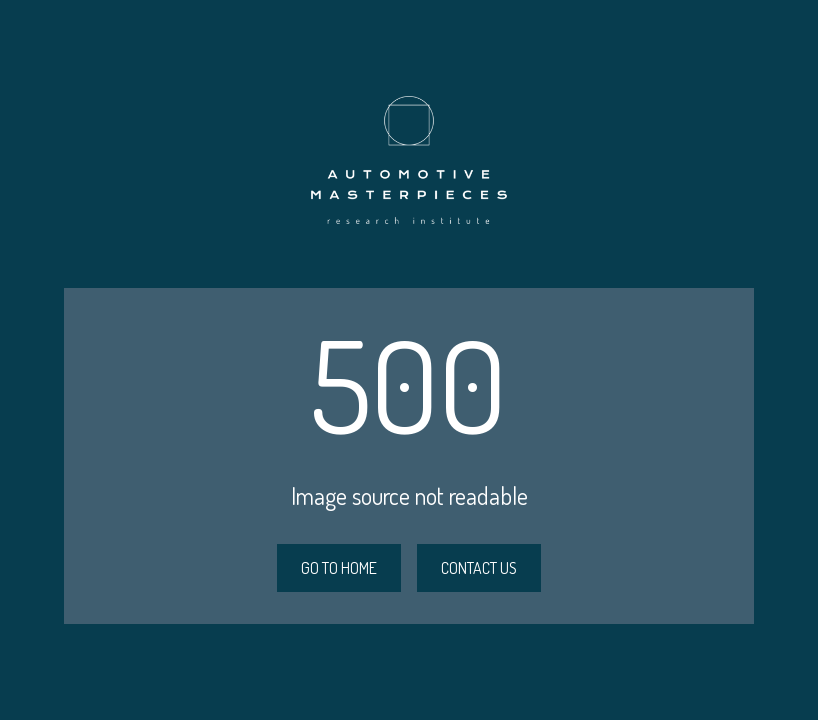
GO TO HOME (339, 568)
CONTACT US (479, 568)
